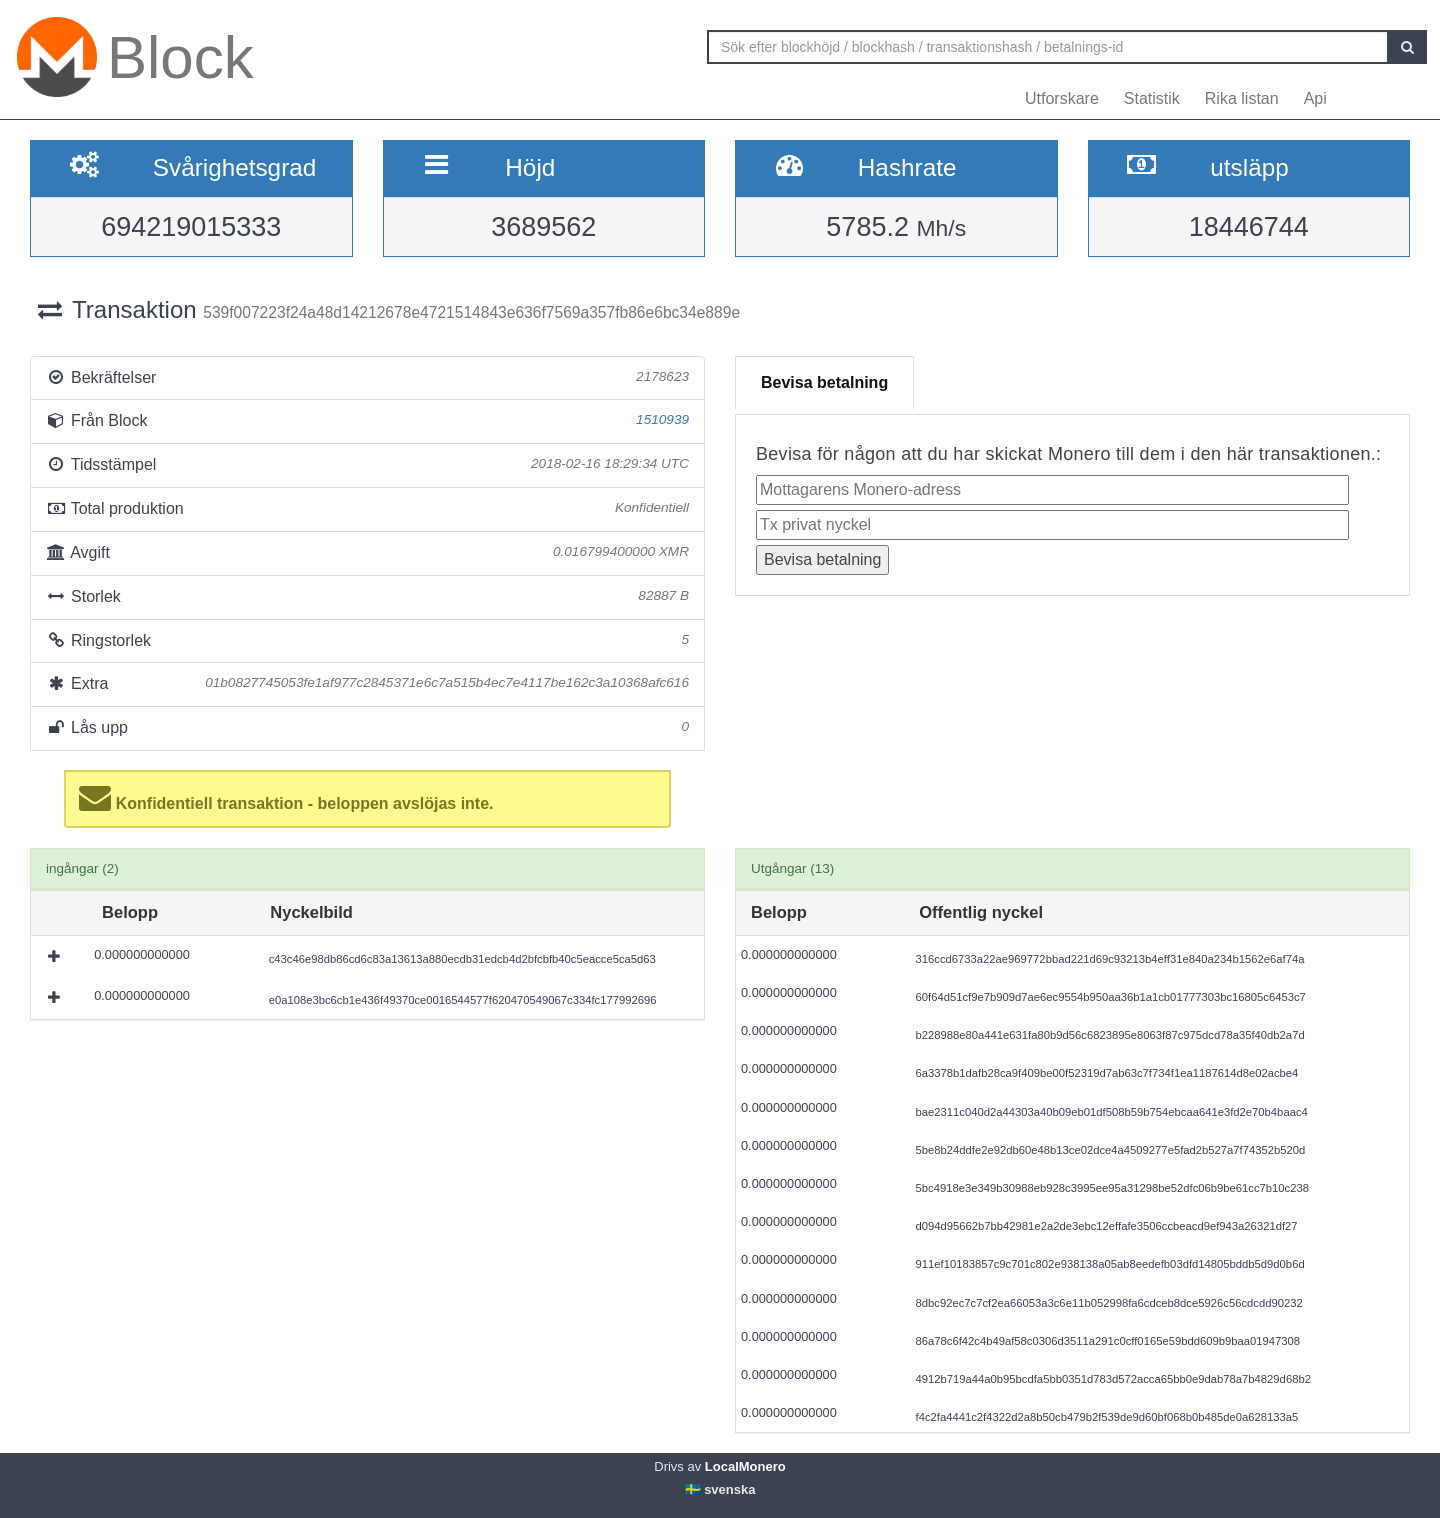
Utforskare (1062, 98)
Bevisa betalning (824, 382)
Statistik (1152, 98)
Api (1315, 98)
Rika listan (1242, 98)
